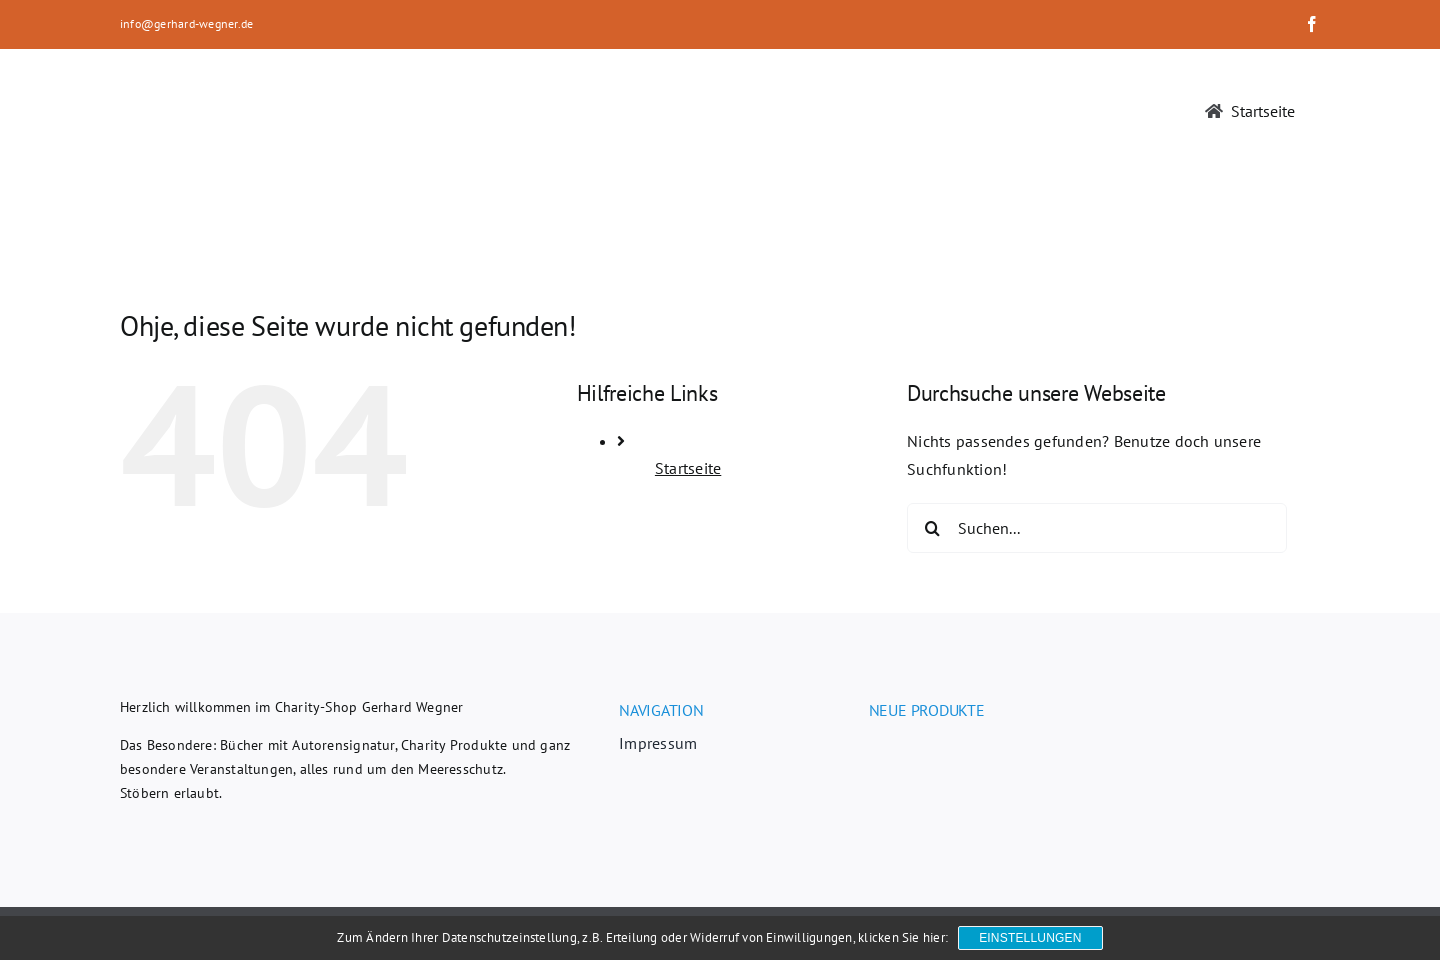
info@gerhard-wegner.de (186, 23)
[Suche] (932, 528)
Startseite (688, 468)
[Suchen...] (1097, 528)
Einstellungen (1030, 938)
